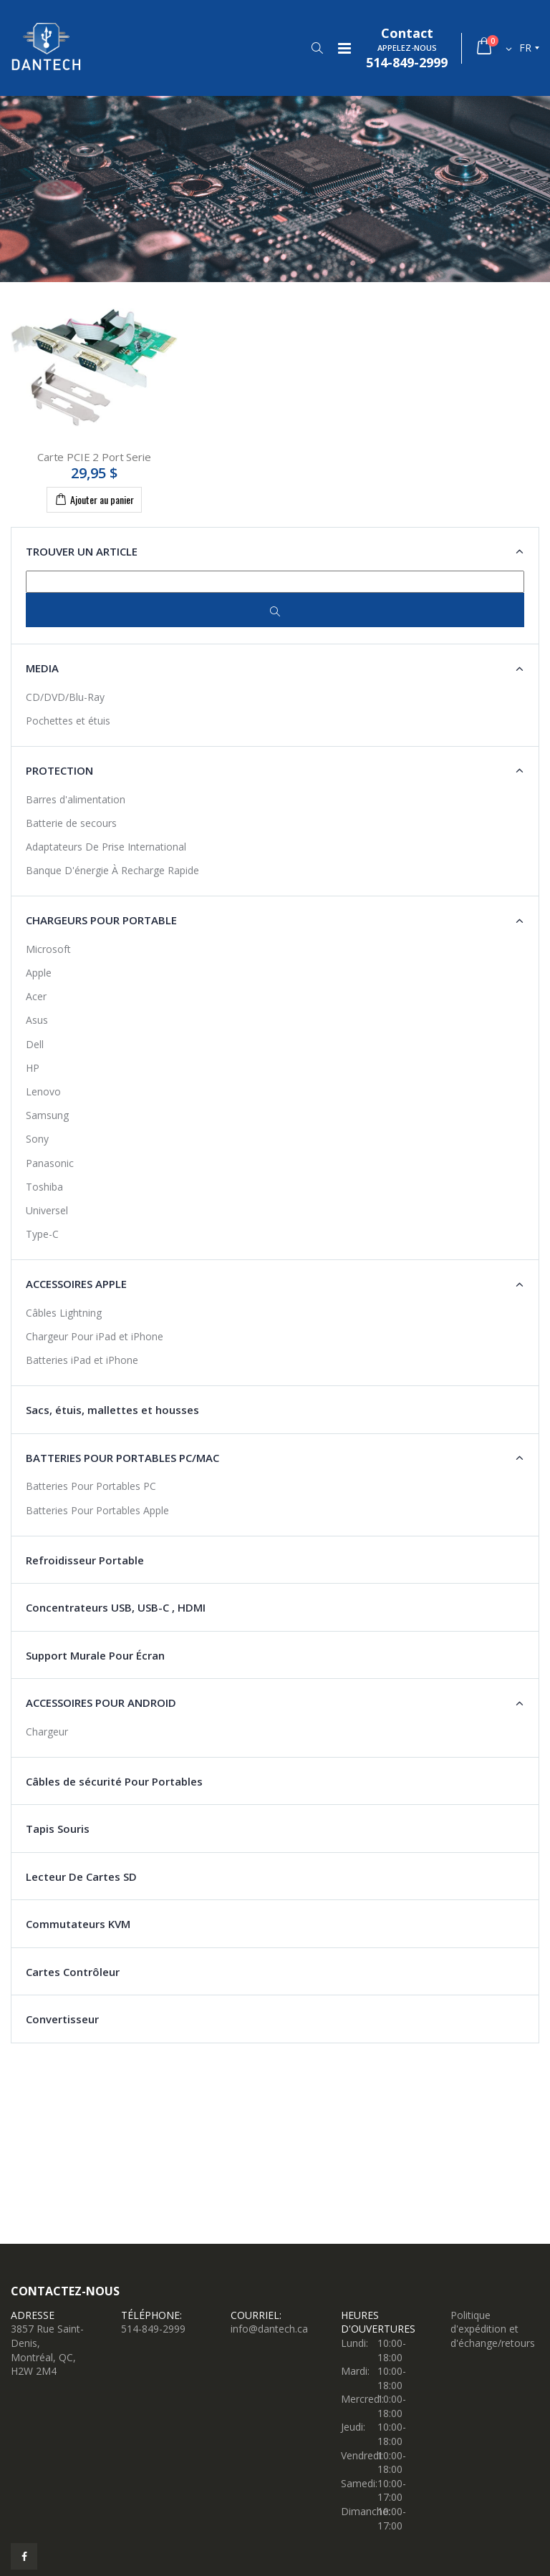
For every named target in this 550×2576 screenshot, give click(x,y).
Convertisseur (62, 2019)
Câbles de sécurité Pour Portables (114, 1781)
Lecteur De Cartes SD (81, 1876)
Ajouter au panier (94, 499)
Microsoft (48, 949)
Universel (47, 1210)
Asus (37, 1020)
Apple (39, 972)
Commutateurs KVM (78, 1924)
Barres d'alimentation (75, 799)
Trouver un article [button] (82, 551)
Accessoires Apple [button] (76, 1284)
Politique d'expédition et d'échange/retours (492, 2329)
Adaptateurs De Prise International (106, 846)
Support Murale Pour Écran (95, 1655)
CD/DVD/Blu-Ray (65, 697)
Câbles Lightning (64, 1313)
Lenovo (43, 1091)
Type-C (42, 1234)
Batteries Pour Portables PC (91, 1486)
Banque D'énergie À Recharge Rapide (112, 870)
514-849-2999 (153, 2328)
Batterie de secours (71, 823)
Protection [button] (59, 770)
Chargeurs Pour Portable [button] (101, 920)
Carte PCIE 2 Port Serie (94, 457)
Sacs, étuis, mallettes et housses (112, 1410)
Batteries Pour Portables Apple (97, 1510)
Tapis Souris (58, 1828)
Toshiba (44, 1186)
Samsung (47, 1115)
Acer (36, 996)
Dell (35, 1044)
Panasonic (50, 1163)
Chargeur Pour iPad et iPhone (94, 1336)
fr (525, 47)
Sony (37, 1139)
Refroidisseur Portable (85, 1560)
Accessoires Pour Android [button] (101, 1702)
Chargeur (47, 1731)
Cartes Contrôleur (73, 1972)
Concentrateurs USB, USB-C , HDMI (116, 1607)
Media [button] (42, 668)
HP (32, 1068)
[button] (317, 48)
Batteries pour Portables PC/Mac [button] (122, 1458)
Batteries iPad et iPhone (82, 1360)
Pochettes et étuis (68, 720)
